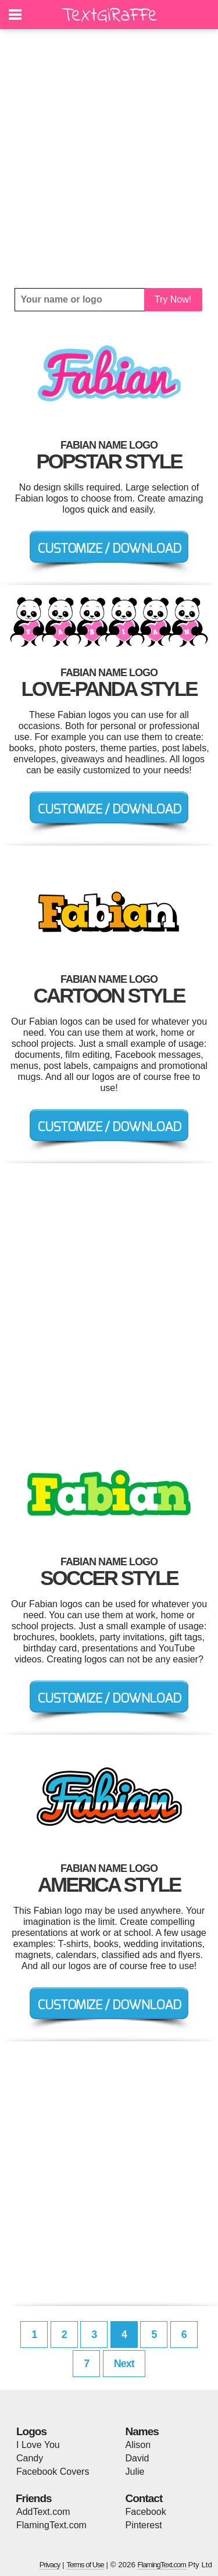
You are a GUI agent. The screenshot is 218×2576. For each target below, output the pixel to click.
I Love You (38, 2445)
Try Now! (173, 299)
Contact (144, 2498)
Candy (29, 2458)
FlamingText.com (51, 2525)
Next (124, 2363)
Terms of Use (85, 2564)
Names (142, 2431)
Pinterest (144, 2525)
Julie (135, 2471)
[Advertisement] (109, 158)
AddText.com (43, 2512)
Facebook (146, 2512)
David (137, 2458)
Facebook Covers (52, 2471)
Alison (138, 2445)
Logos (31, 2431)
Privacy (50, 2564)
